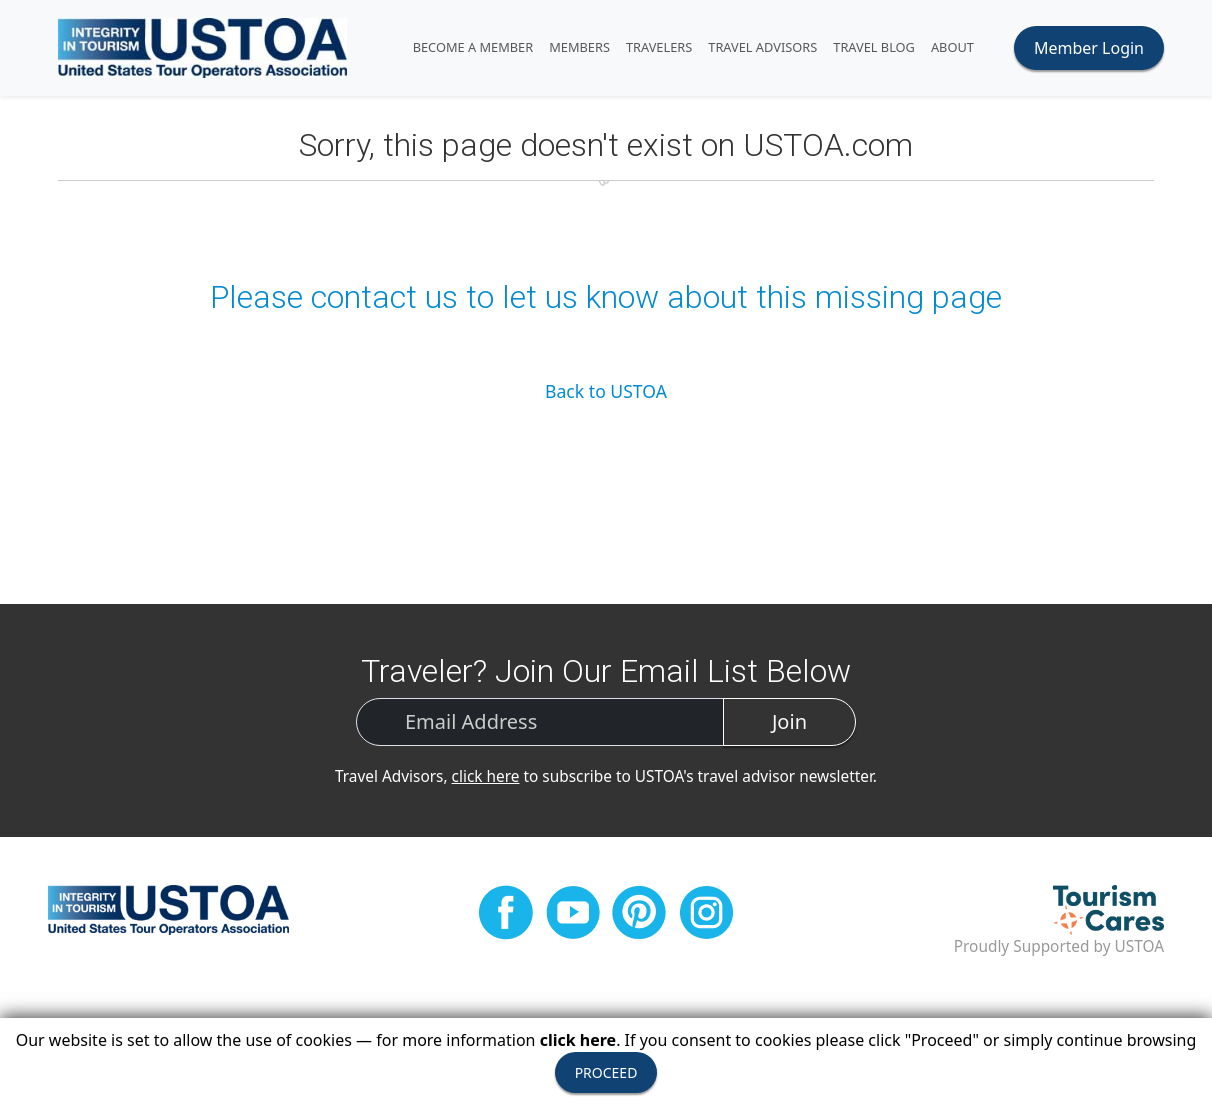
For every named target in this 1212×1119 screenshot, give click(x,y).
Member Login (1089, 48)
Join (789, 721)
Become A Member (473, 47)
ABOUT (952, 47)
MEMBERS (579, 47)
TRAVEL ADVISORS (762, 47)
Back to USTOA (606, 391)
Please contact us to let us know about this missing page (606, 297)
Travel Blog (874, 47)
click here (486, 776)
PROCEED (606, 1072)
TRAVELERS (659, 47)
